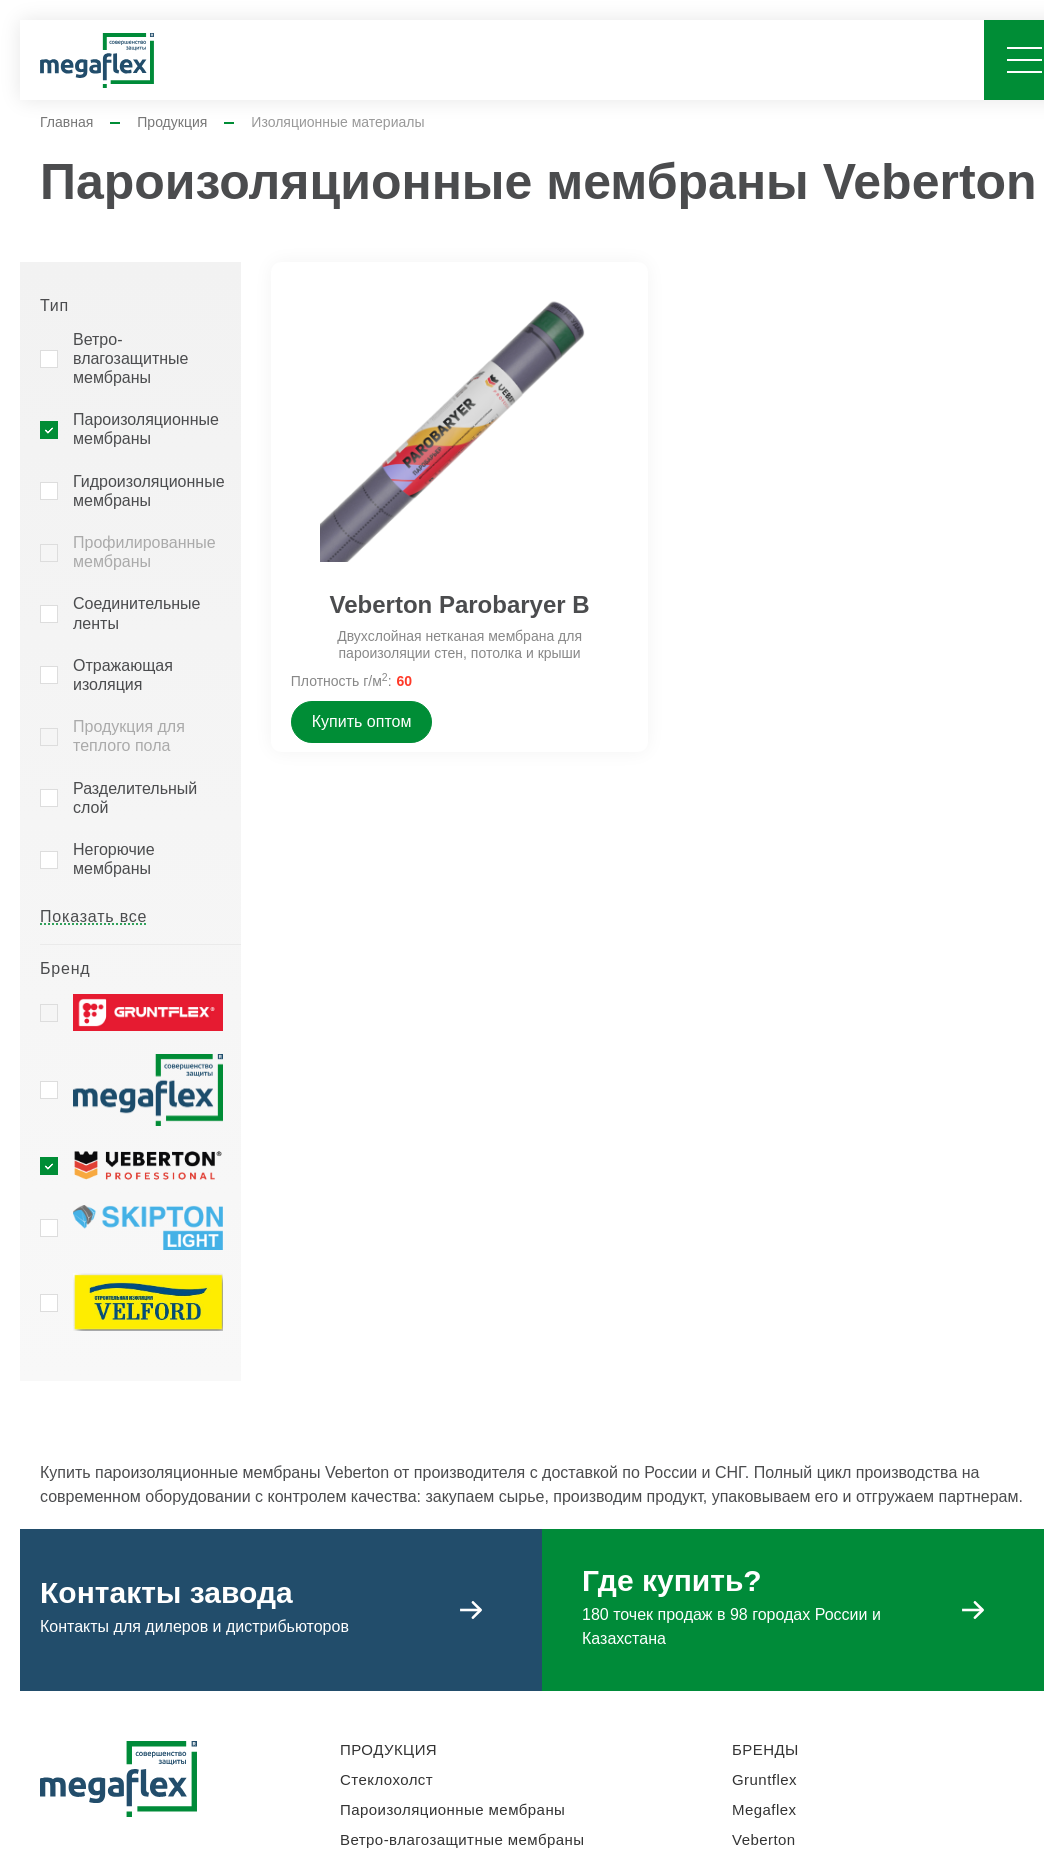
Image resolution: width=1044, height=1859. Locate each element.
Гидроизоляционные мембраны (149, 491)
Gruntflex (764, 1779)
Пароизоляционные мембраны (146, 429)
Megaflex (764, 1809)
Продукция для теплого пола (129, 736)
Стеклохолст (386, 1779)
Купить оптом (362, 721)
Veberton (764, 1839)
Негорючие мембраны (114, 859)
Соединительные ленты (136, 613)
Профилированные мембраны (144, 552)
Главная (66, 122)
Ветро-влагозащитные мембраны (130, 358)
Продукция (172, 122)
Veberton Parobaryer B (460, 604)
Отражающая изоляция (123, 675)
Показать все (93, 916)
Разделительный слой (135, 798)
